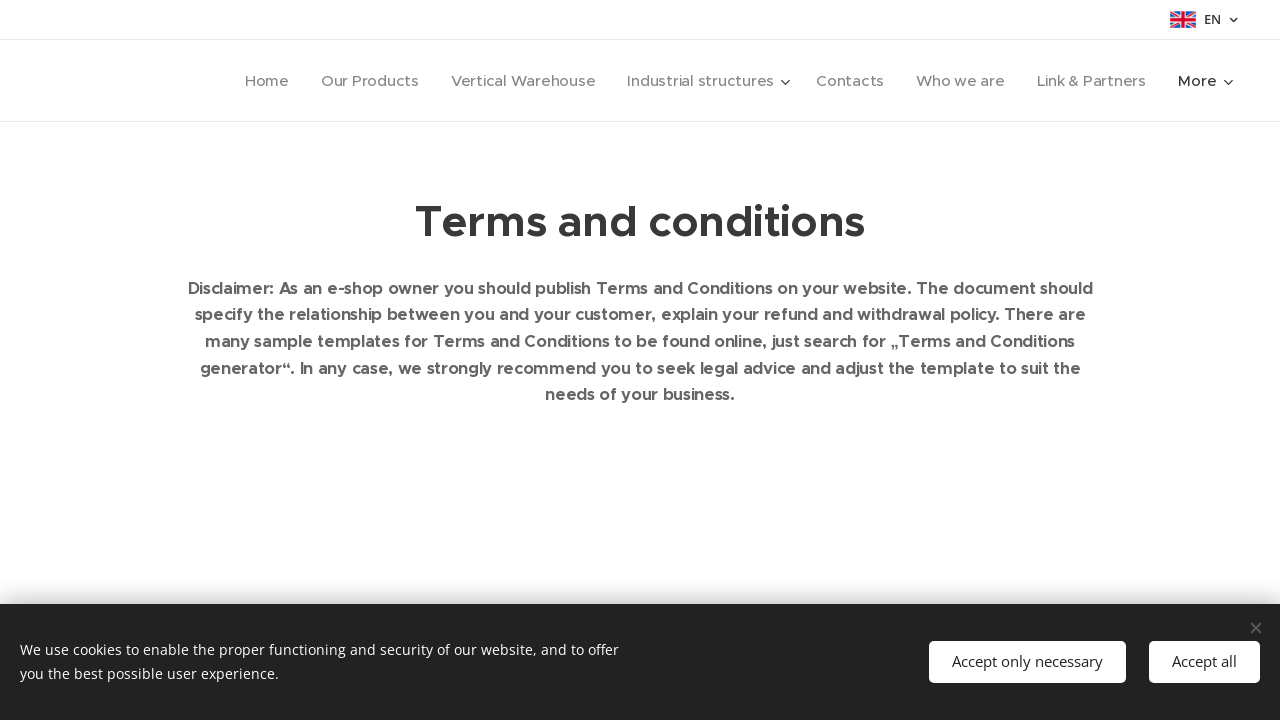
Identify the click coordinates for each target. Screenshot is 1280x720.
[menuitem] (251, 81)
